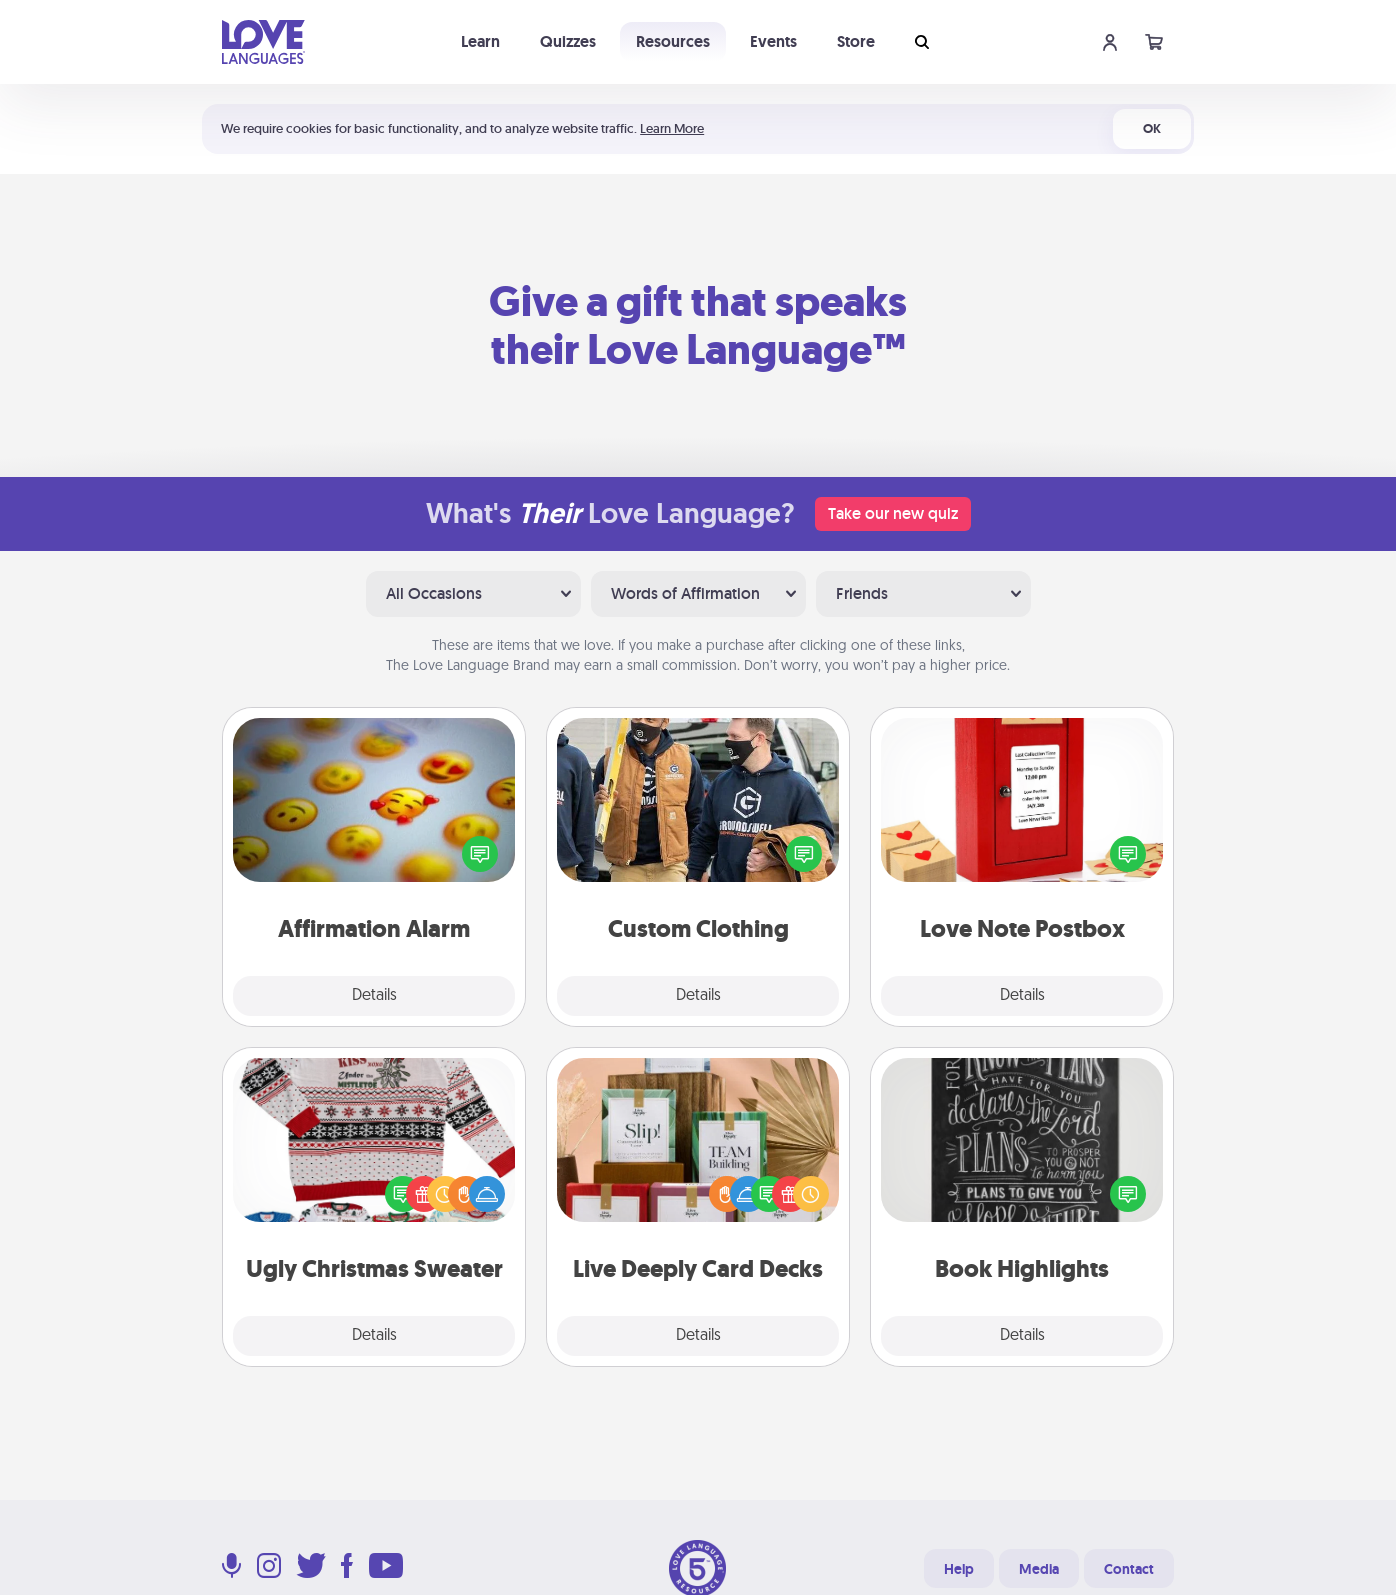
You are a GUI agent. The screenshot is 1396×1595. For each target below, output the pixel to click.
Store (856, 41)
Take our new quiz (893, 513)
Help (959, 1569)
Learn (480, 41)
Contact (1129, 1569)
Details (374, 996)
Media (1039, 1569)
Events (773, 41)
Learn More (672, 128)
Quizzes (568, 41)
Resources (673, 41)
